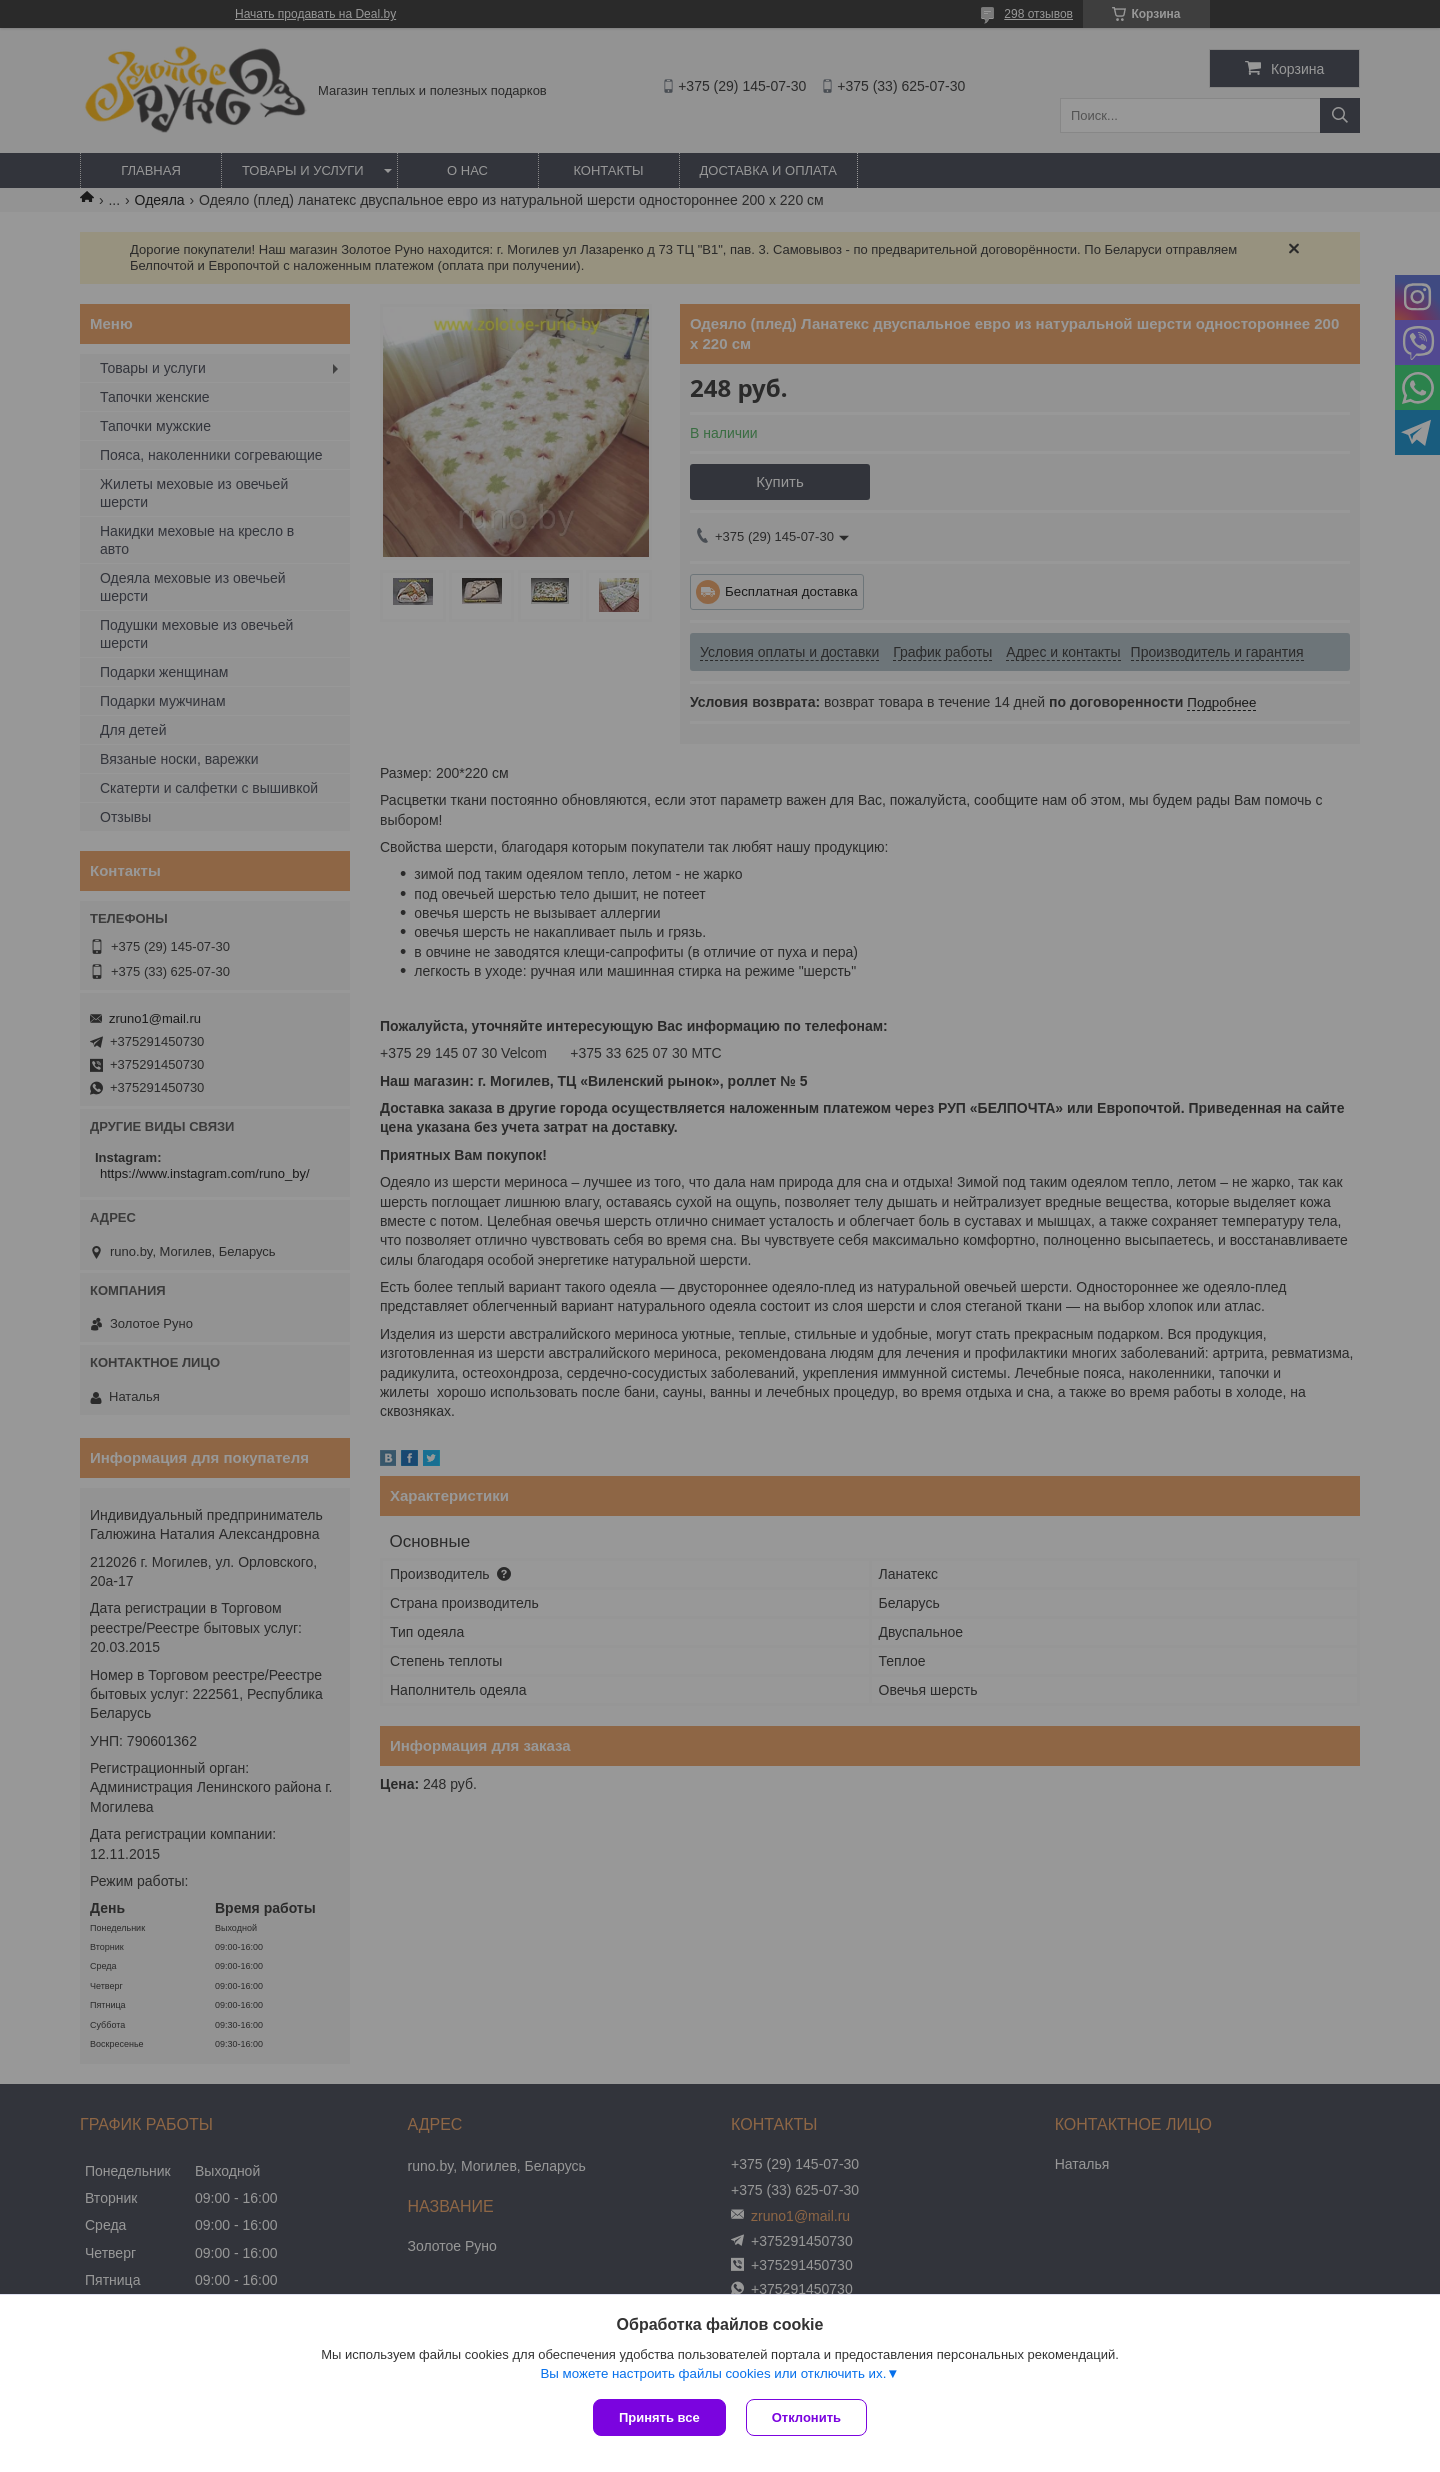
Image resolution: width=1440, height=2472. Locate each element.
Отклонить (806, 2417)
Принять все (659, 2417)
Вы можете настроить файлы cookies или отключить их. (713, 2373)
